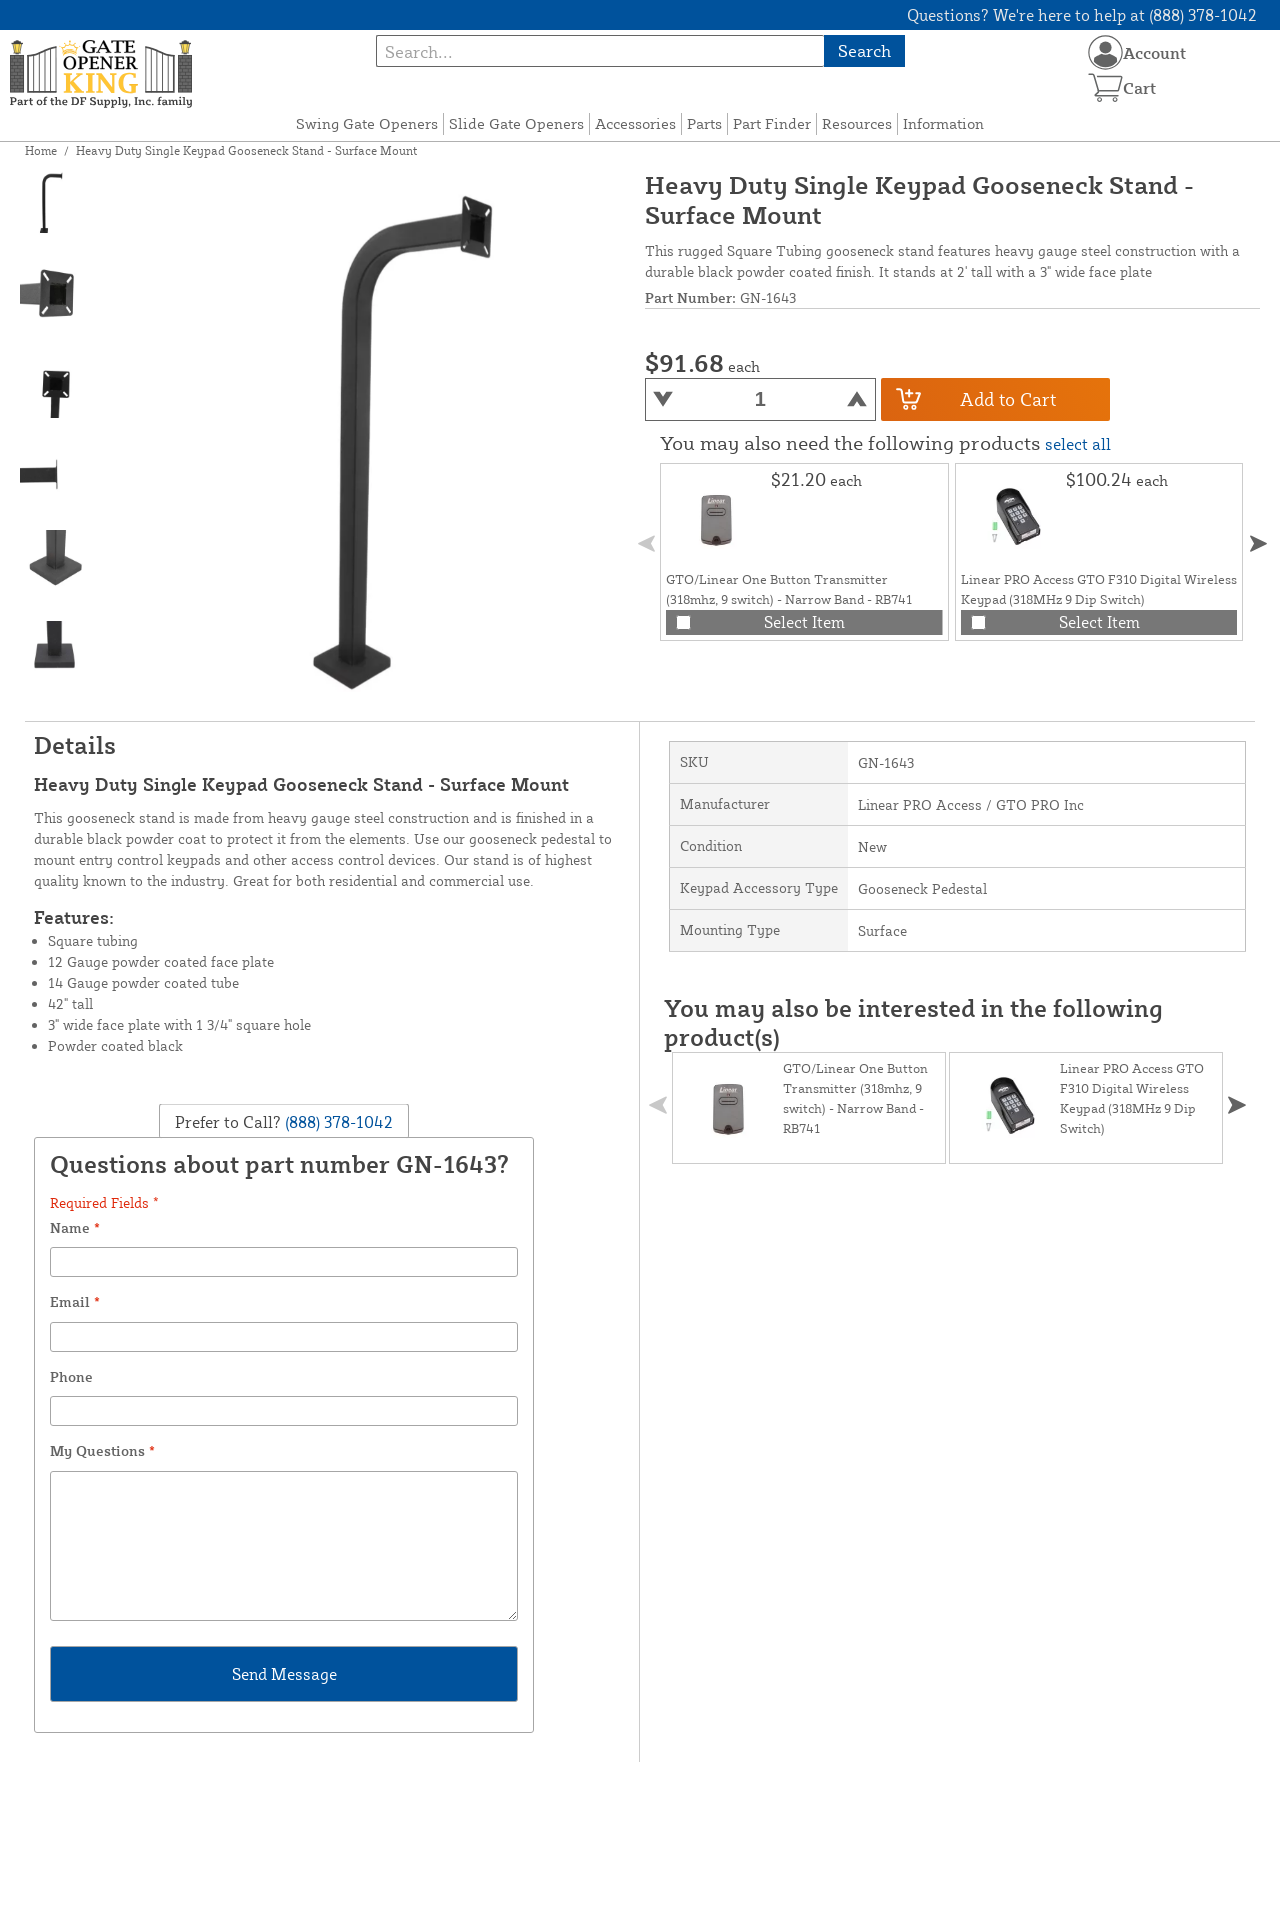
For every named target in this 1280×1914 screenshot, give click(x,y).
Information (943, 123)
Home (41, 150)
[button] (1259, 543)
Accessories (635, 123)
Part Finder (772, 123)
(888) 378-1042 (337, 1122)
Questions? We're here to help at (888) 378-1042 (1082, 15)
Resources (857, 123)
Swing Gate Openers (367, 123)
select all (1078, 444)
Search (864, 50)
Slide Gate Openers (516, 123)
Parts (704, 123)
